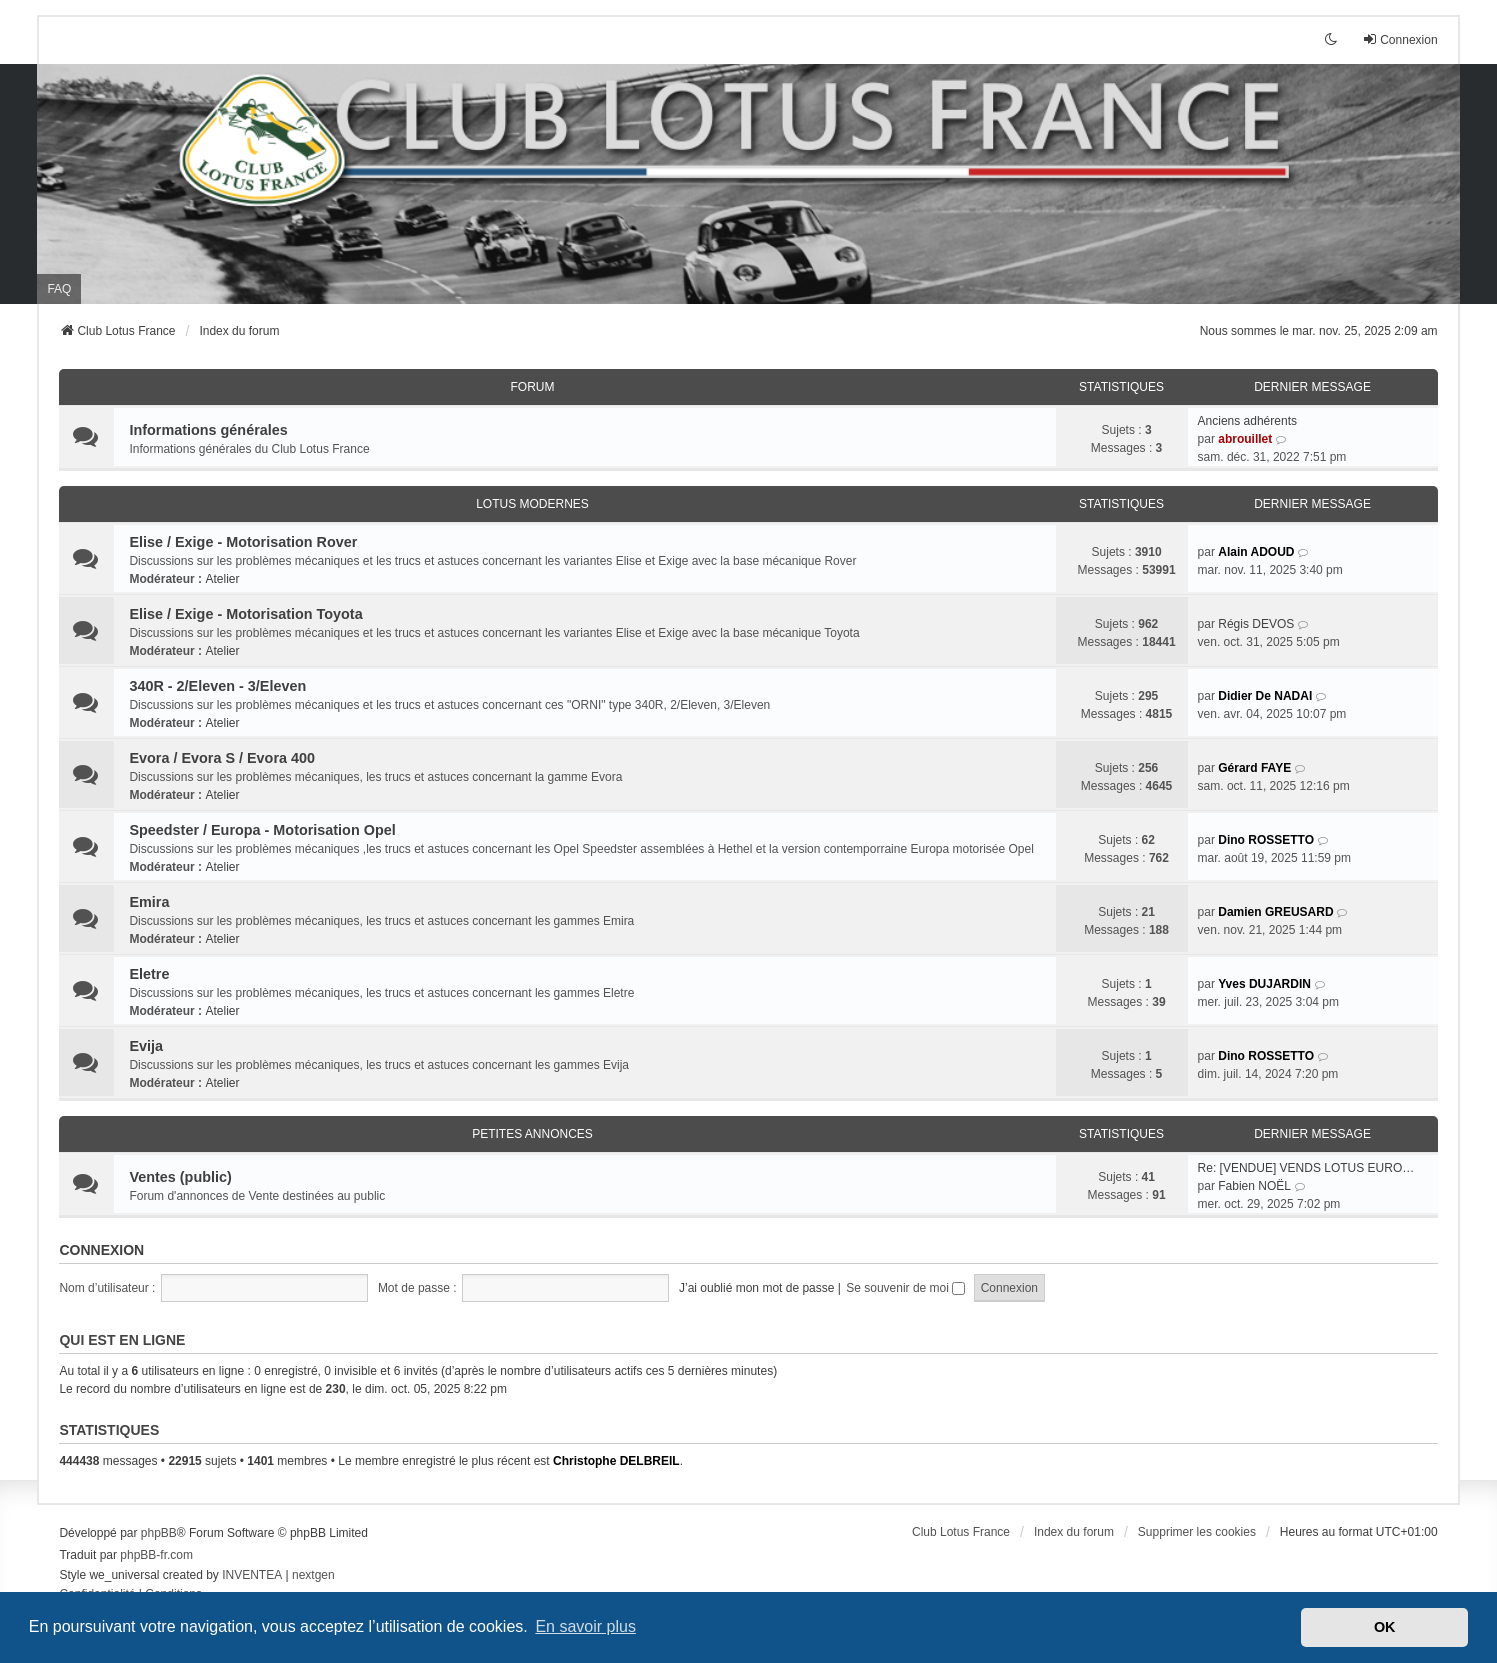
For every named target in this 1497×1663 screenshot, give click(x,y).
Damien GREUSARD (1275, 912)
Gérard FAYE (1254, 768)
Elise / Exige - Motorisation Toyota (245, 614)
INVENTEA (252, 1575)
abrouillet (1245, 439)
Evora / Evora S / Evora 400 (222, 758)
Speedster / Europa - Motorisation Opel (262, 830)
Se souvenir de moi (905, 1288)
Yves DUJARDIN (1264, 984)
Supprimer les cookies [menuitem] (1197, 1532)
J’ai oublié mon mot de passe (756, 1288)
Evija (146, 1046)
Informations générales (208, 430)
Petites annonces (532, 1134)
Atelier (222, 579)
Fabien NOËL (1254, 1186)
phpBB (159, 1533)
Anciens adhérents (1247, 421)
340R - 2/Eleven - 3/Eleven (217, 686)
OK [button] (1385, 1627)
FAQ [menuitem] (59, 289)
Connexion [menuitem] (1399, 39)
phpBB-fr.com (156, 1555)
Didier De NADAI (1265, 696)
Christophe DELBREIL (616, 1461)
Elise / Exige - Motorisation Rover (243, 542)
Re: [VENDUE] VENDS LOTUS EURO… (1306, 1168)
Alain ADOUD (1256, 552)
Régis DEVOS (1256, 624)
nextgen (313, 1575)
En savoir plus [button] (585, 1626)
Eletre (149, 974)
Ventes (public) (180, 1177)
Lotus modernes (532, 504)
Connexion (101, 1250)
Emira (149, 902)
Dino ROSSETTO (1266, 840)
